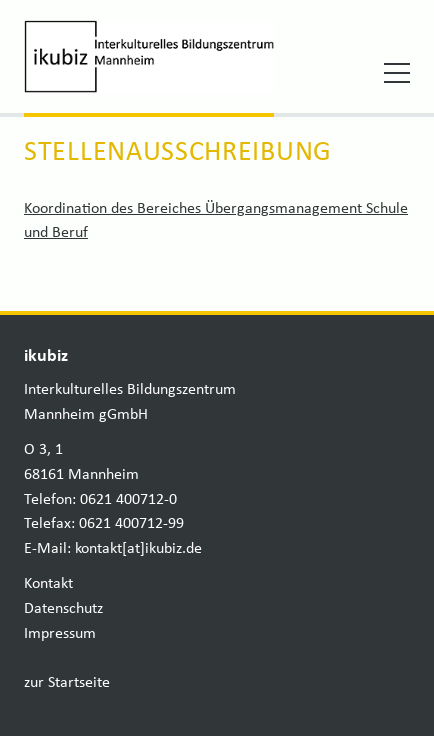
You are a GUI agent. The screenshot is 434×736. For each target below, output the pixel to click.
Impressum (60, 634)
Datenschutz (63, 609)
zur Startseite (67, 683)
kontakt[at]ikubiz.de (138, 549)
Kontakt (48, 584)
